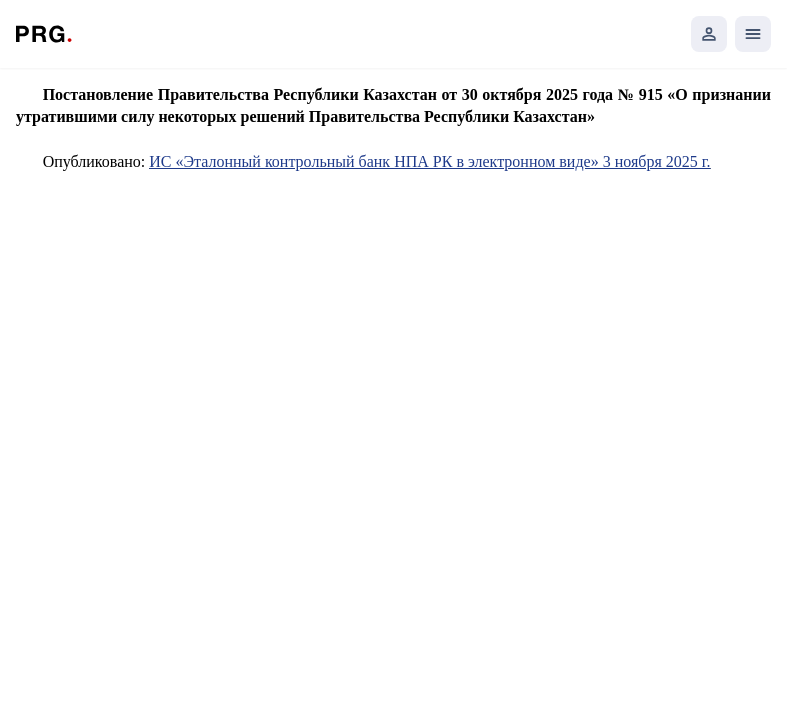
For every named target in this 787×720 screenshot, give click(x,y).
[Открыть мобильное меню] (753, 34)
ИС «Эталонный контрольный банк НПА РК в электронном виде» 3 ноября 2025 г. (429, 161)
